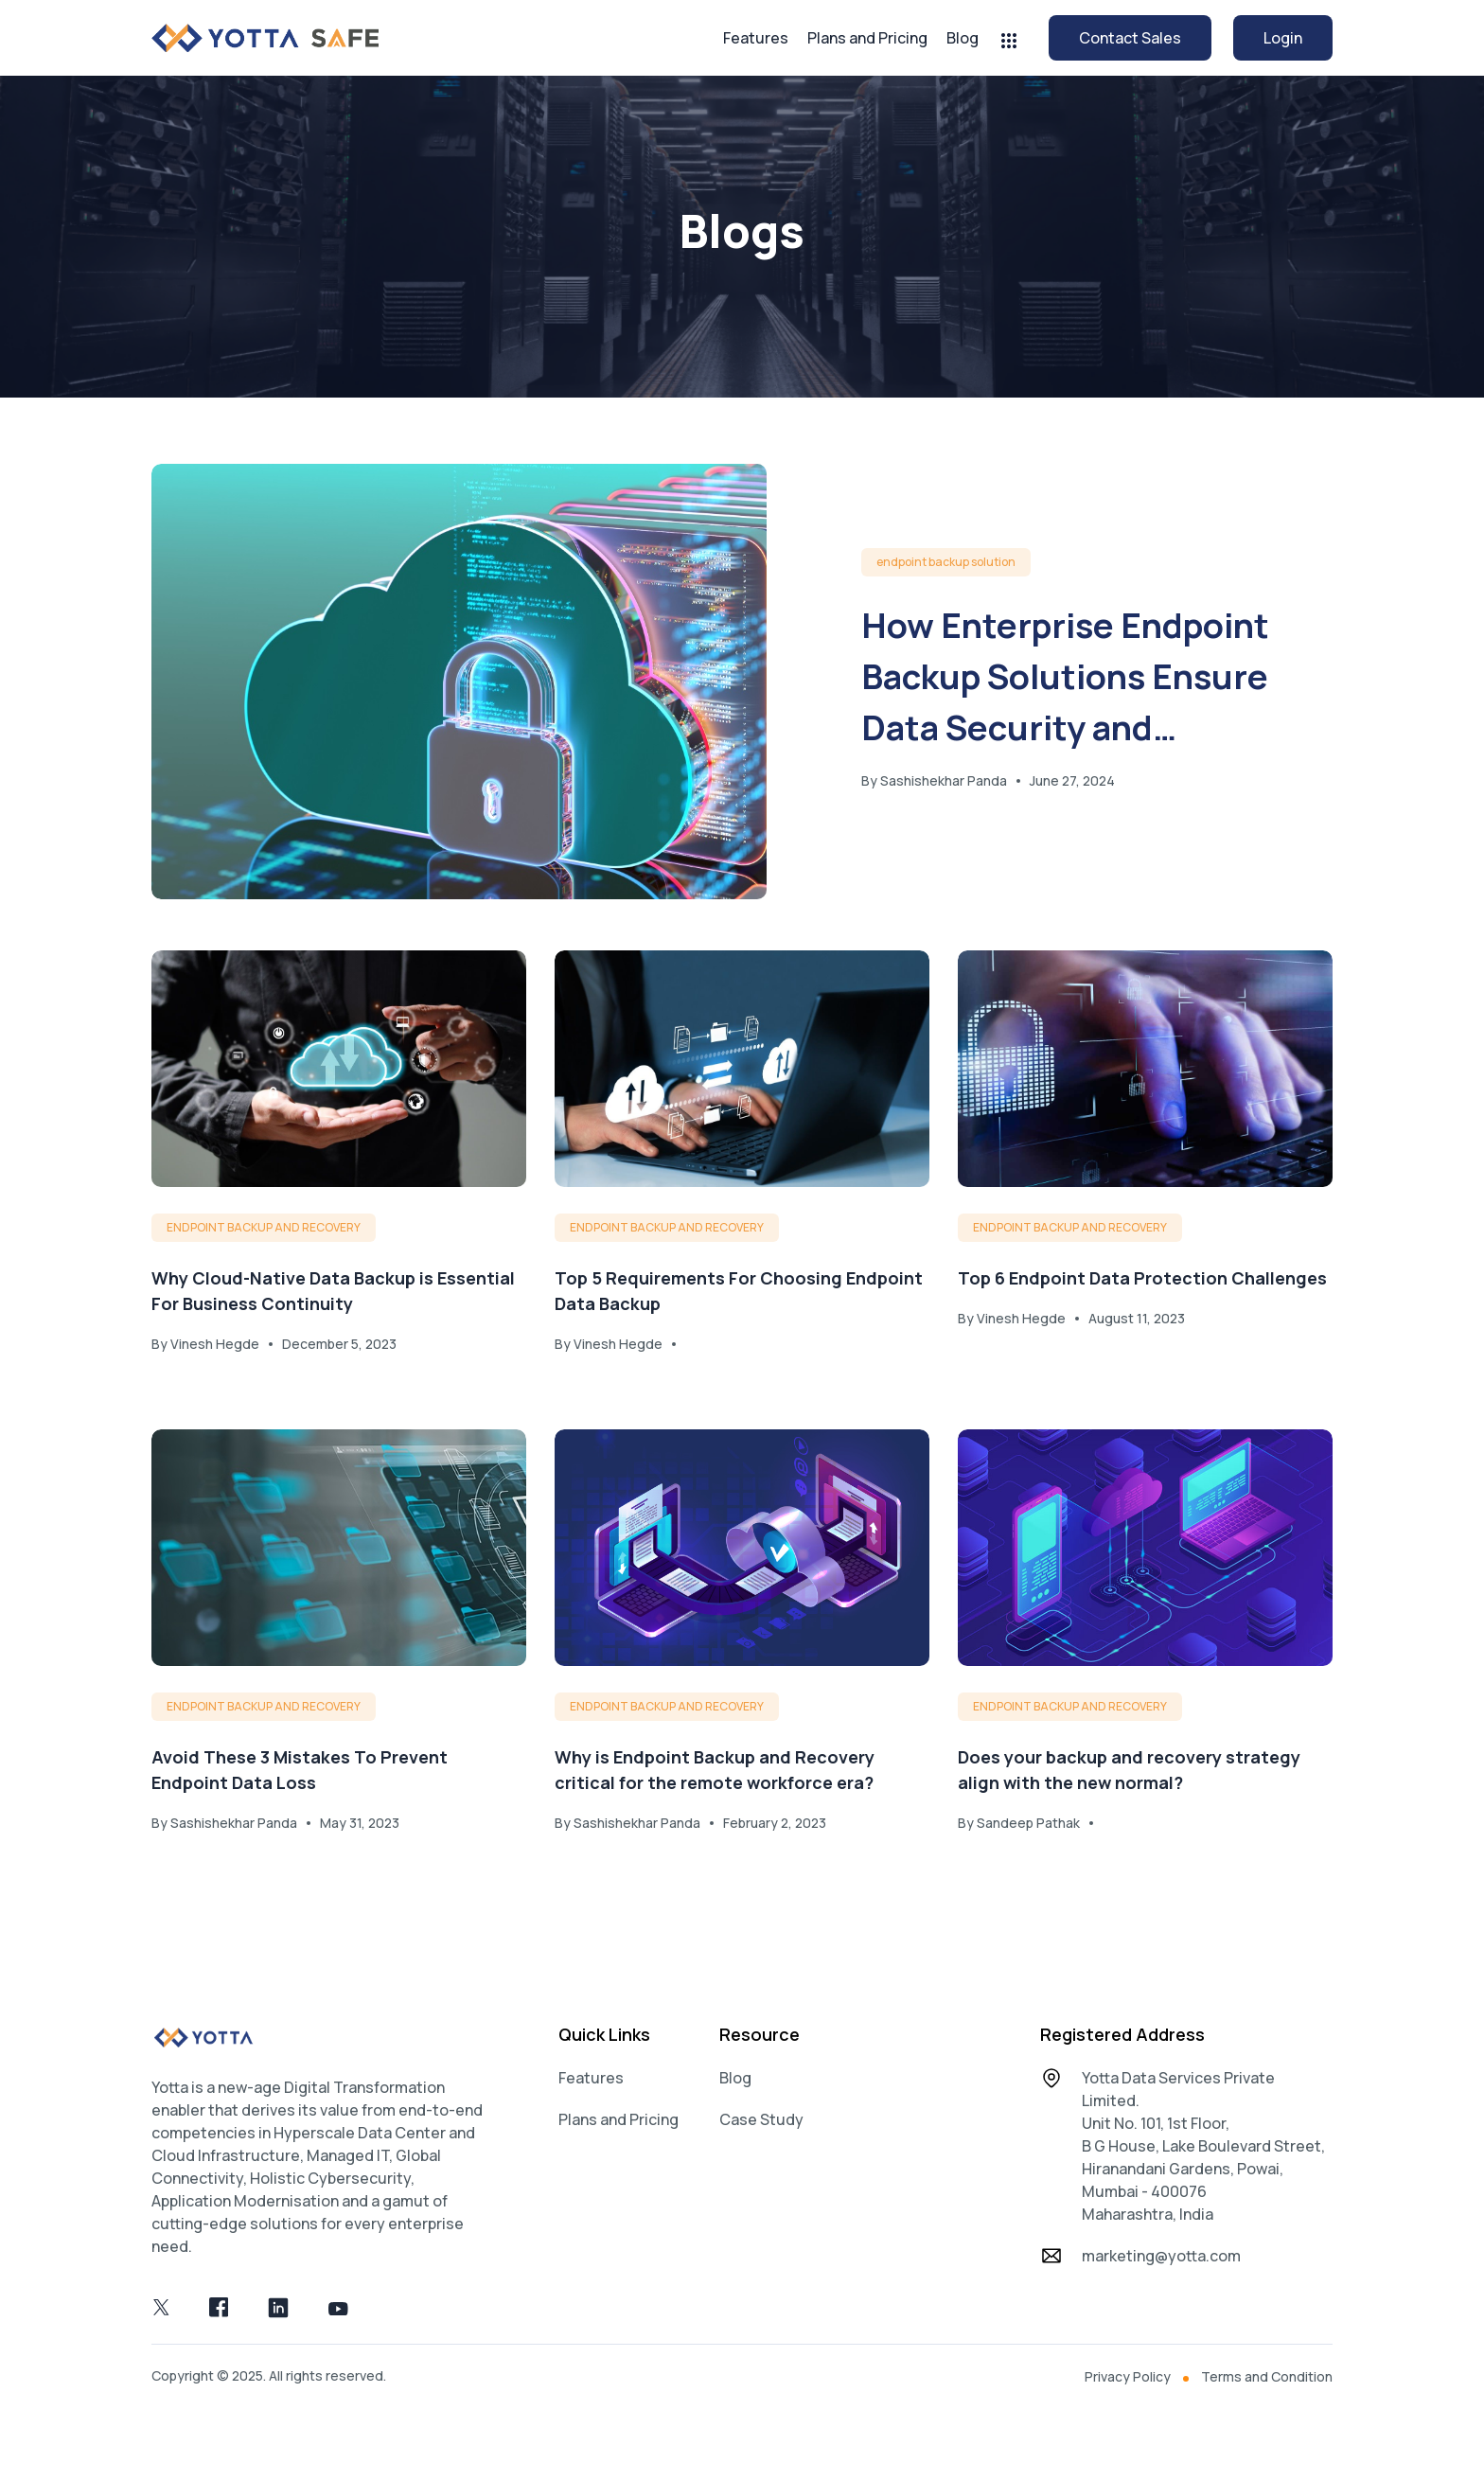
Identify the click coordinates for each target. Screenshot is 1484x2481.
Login (1282, 37)
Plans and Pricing (867, 37)
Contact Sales (1130, 37)
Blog (962, 37)
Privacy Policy (1128, 2388)
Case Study (761, 2131)
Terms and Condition (1267, 2388)
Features (755, 37)
